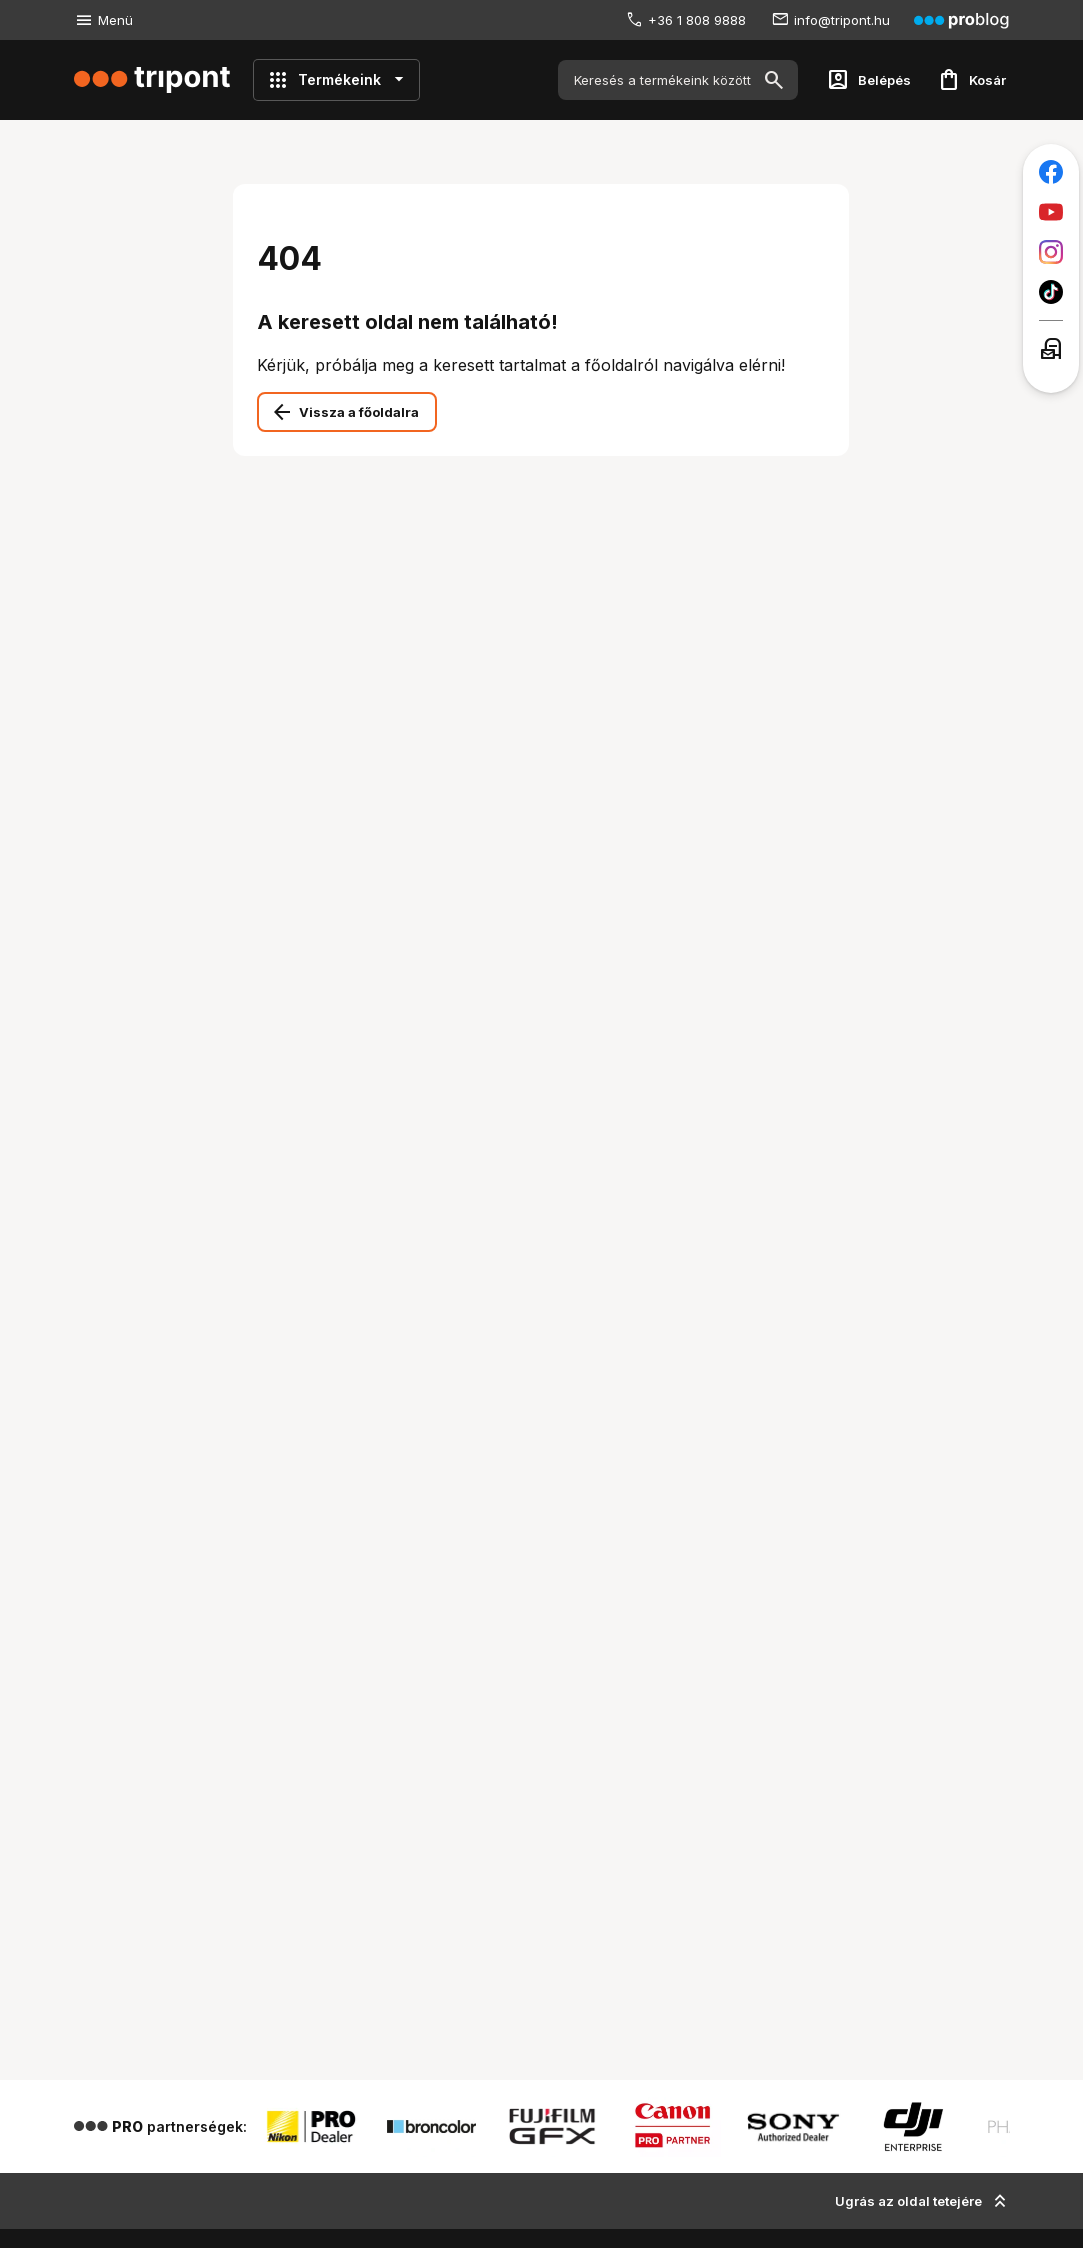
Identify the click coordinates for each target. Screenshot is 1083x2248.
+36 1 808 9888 (697, 20)
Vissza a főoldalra (359, 412)
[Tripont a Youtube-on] (1051, 212)
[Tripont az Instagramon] (1051, 252)
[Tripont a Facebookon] (1051, 172)
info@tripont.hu (842, 20)
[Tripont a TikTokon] (1051, 292)
